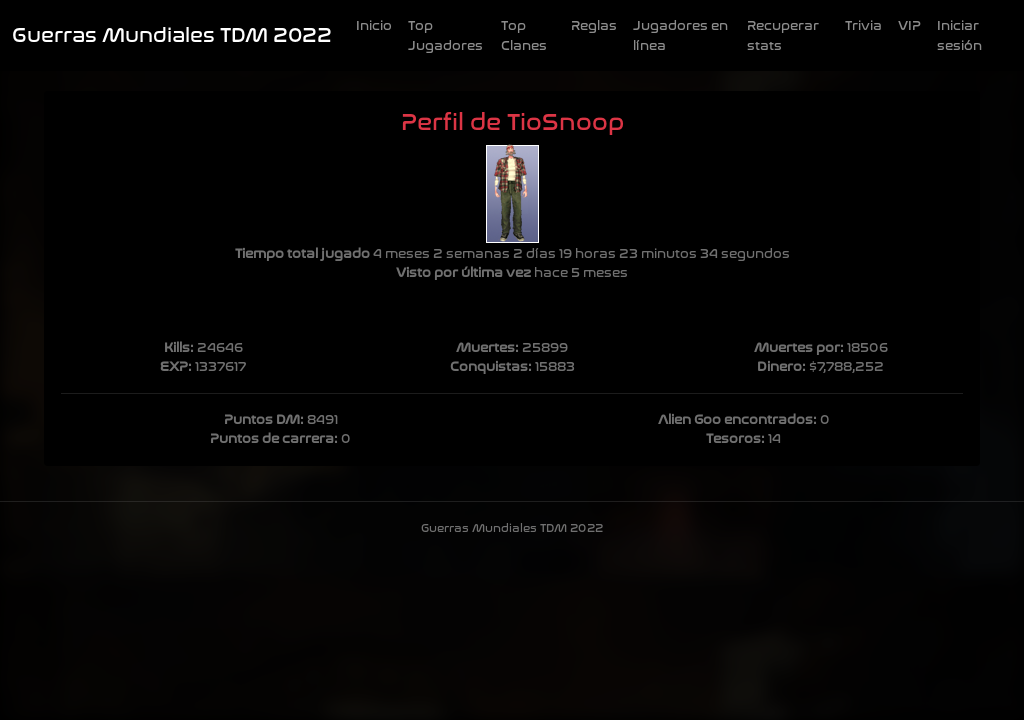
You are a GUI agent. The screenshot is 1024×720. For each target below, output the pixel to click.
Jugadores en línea (680, 35)
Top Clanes (524, 35)
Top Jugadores (445, 35)
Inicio (374, 25)
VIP (909, 25)
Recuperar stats (783, 35)
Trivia (863, 25)
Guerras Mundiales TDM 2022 (172, 35)
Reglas (594, 25)
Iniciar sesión (959, 35)
